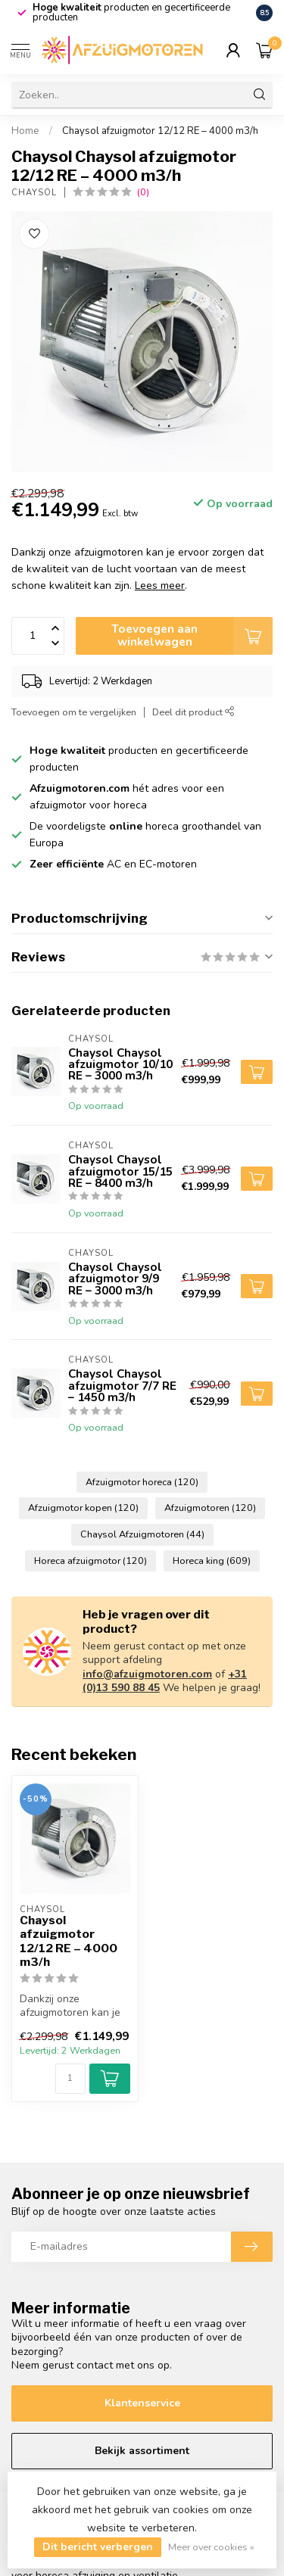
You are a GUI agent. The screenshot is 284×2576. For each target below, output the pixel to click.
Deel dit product (193, 712)
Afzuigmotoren (210, 1507)
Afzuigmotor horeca (142, 1481)
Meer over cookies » (211, 2546)
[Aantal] (70, 2079)
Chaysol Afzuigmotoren (142, 1534)
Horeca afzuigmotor (90, 1560)
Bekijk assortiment (142, 2451)
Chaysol (34, 192)
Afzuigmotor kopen (83, 1507)
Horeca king (212, 1560)
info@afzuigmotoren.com (147, 1674)
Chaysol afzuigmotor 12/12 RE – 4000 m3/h (160, 131)
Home (25, 131)
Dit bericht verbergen (97, 2547)
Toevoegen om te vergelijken (73, 712)
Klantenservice (142, 2403)
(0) (143, 191)
